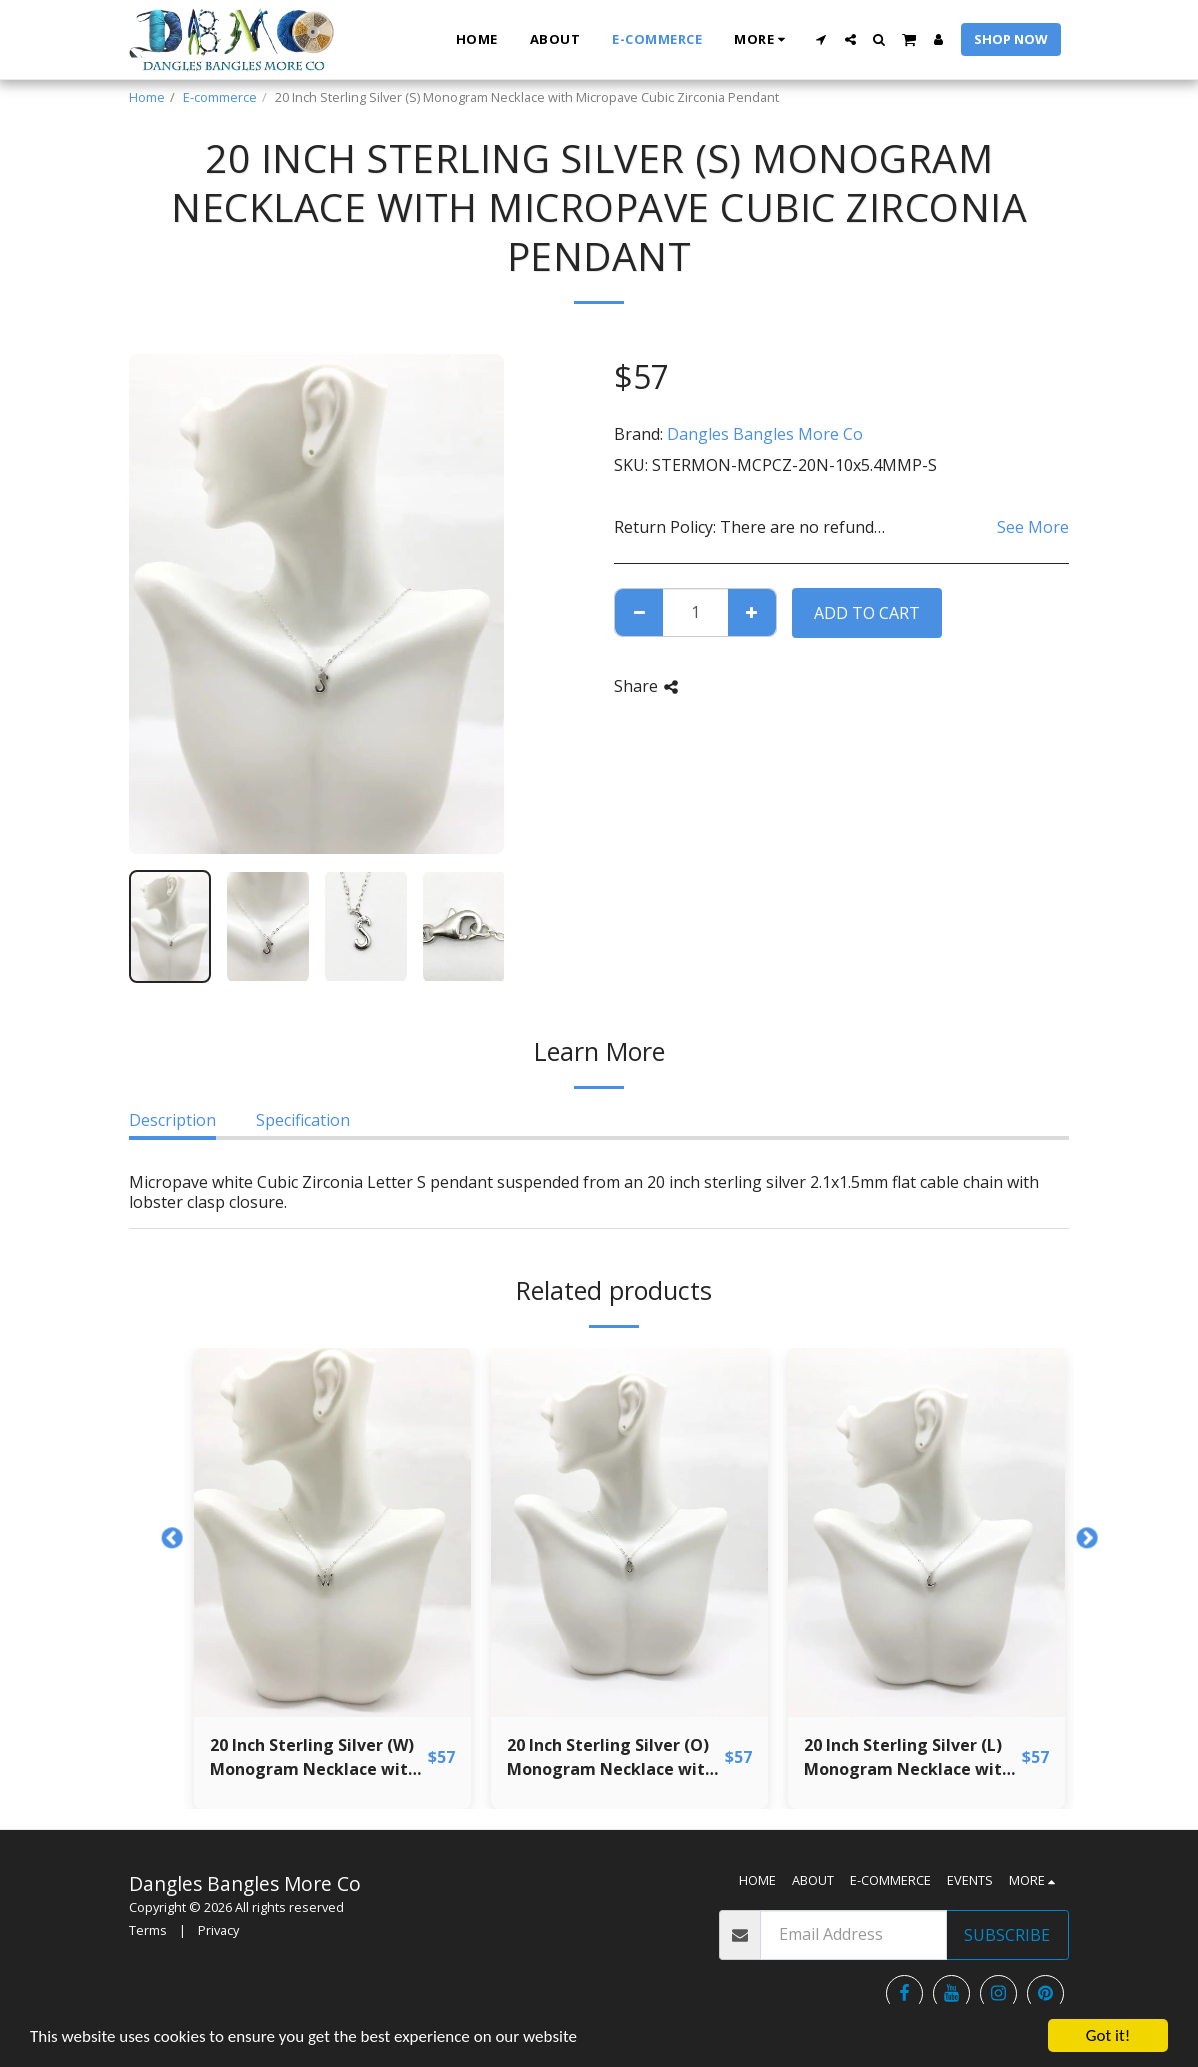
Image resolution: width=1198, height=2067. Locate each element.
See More (1033, 527)
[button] (821, 39)
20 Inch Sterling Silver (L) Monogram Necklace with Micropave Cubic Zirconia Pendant (908, 1757)
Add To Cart (867, 613)
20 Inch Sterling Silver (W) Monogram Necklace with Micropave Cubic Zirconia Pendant (314, 1757)
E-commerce (220, 97)
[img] (332, 1532)
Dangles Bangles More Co (765, 434)
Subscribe (1007, 1935)
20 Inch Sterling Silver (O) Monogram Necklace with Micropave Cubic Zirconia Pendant (611, 1757)
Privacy (218, 1930)
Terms (148, 1930)
